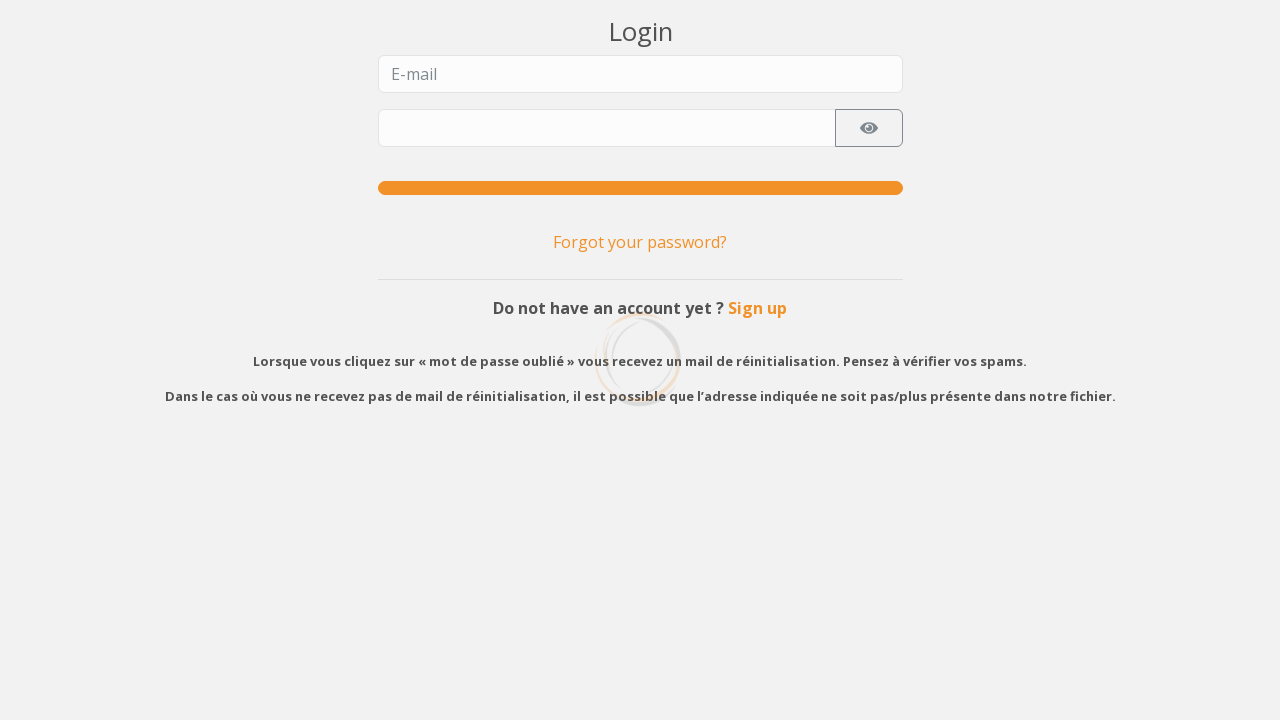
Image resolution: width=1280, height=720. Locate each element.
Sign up (757, 308)
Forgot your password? (640, 242)
